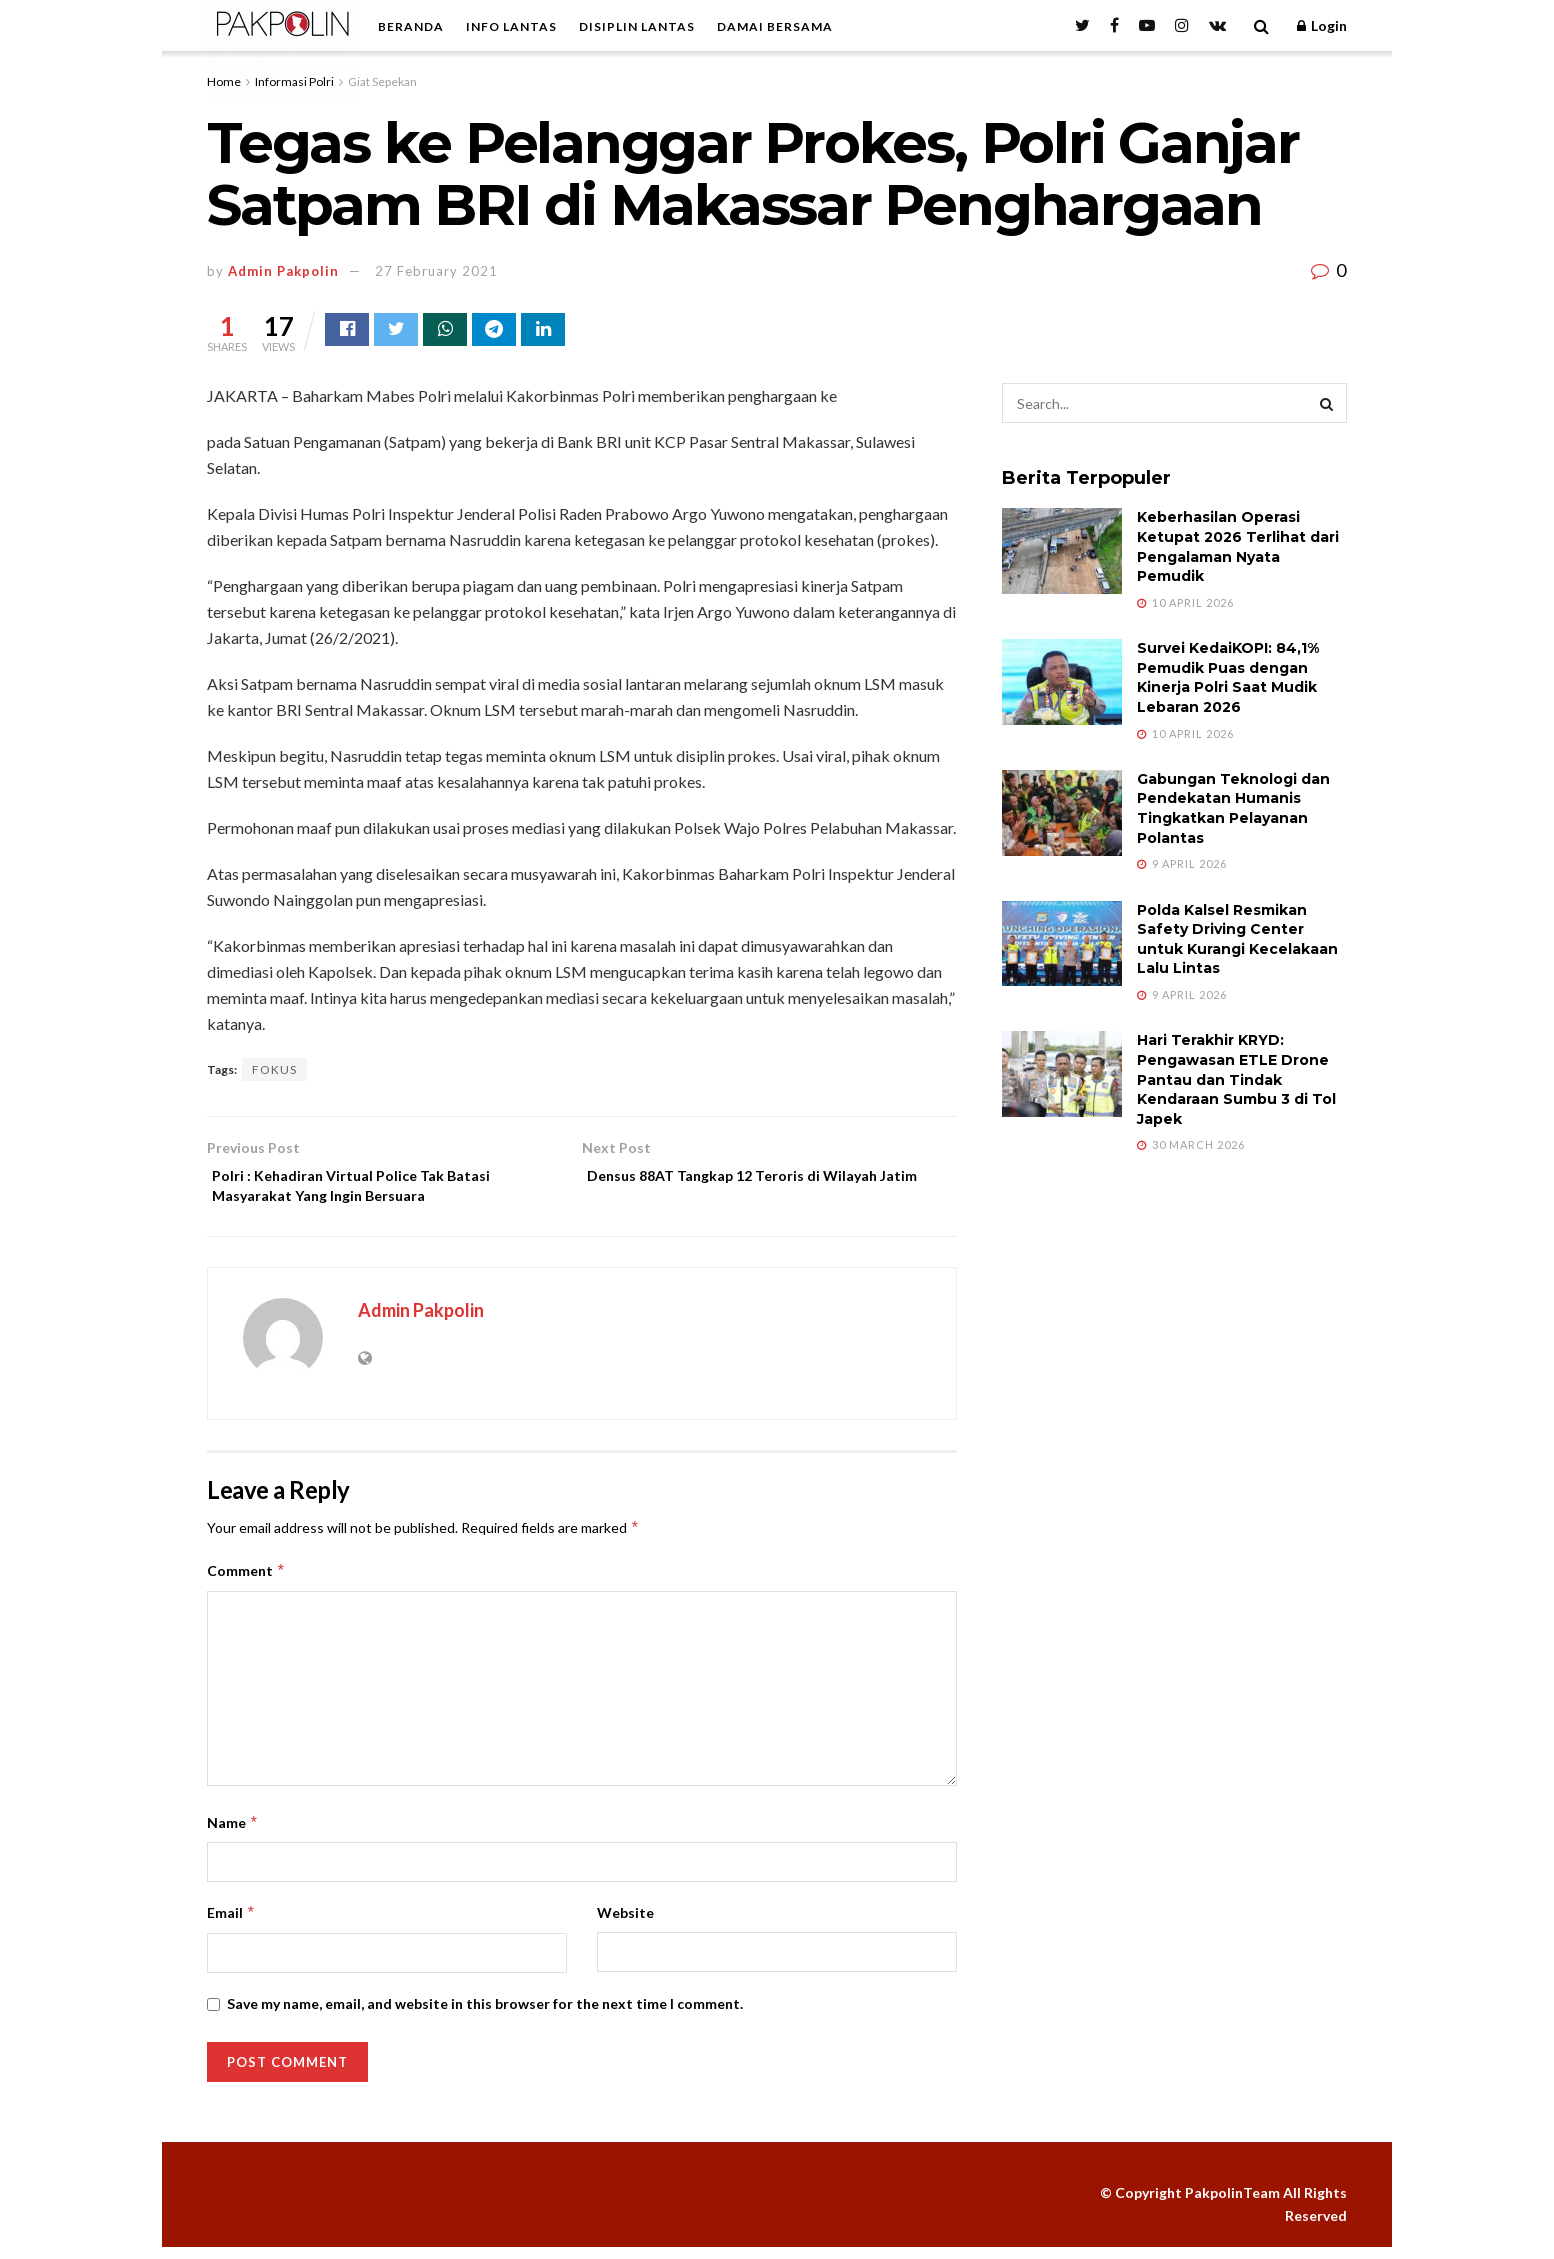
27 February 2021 (436, 271)
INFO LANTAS (511, 26)
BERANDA (411, 26)
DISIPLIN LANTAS (637, 26)
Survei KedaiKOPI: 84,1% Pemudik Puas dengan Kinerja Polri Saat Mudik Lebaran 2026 (1228, 680)
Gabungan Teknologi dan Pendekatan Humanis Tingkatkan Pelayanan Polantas (1233, 811)
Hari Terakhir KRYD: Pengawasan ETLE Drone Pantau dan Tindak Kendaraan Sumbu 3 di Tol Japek (1236, 1082)
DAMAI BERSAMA (775, 26)
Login (1322, 25)
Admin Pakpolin (283, 271)
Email (231, 1925)
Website (625, 1924)
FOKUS (274, 1072)
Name (233, 1835)
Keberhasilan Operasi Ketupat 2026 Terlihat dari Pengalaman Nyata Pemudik (1238, 549)
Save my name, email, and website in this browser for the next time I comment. (485, 2015)
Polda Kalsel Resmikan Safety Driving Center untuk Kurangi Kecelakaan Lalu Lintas (1237, 942)
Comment (246, 1583)
